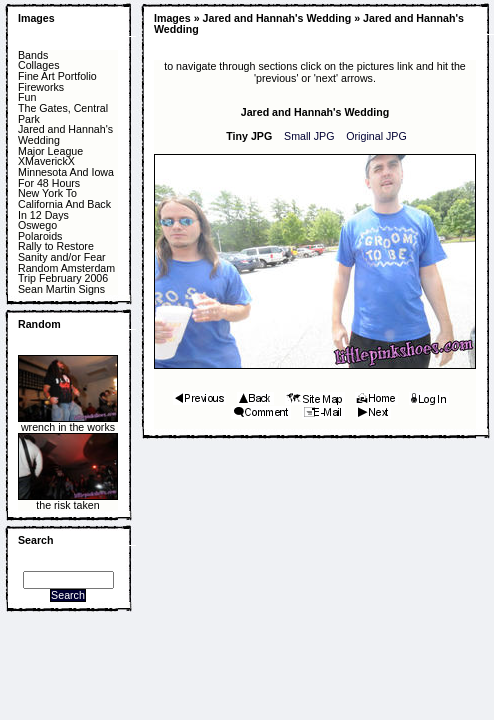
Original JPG (376, 136)
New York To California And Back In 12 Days (64, 204)
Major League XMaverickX (50, 156)
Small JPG (309, 136)
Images (36, 18)
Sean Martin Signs (61, 289)
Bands (33, 55)
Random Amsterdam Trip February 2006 (66, 273)
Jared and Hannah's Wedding (65, 134)
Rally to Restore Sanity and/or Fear (62, 251)
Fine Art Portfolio (57, 76)
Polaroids (40, 236)
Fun (27, 97)
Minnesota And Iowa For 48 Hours (66, 177)
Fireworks (41, 87)
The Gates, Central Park (63, 113)
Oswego (37, 225)
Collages (38, 65)
